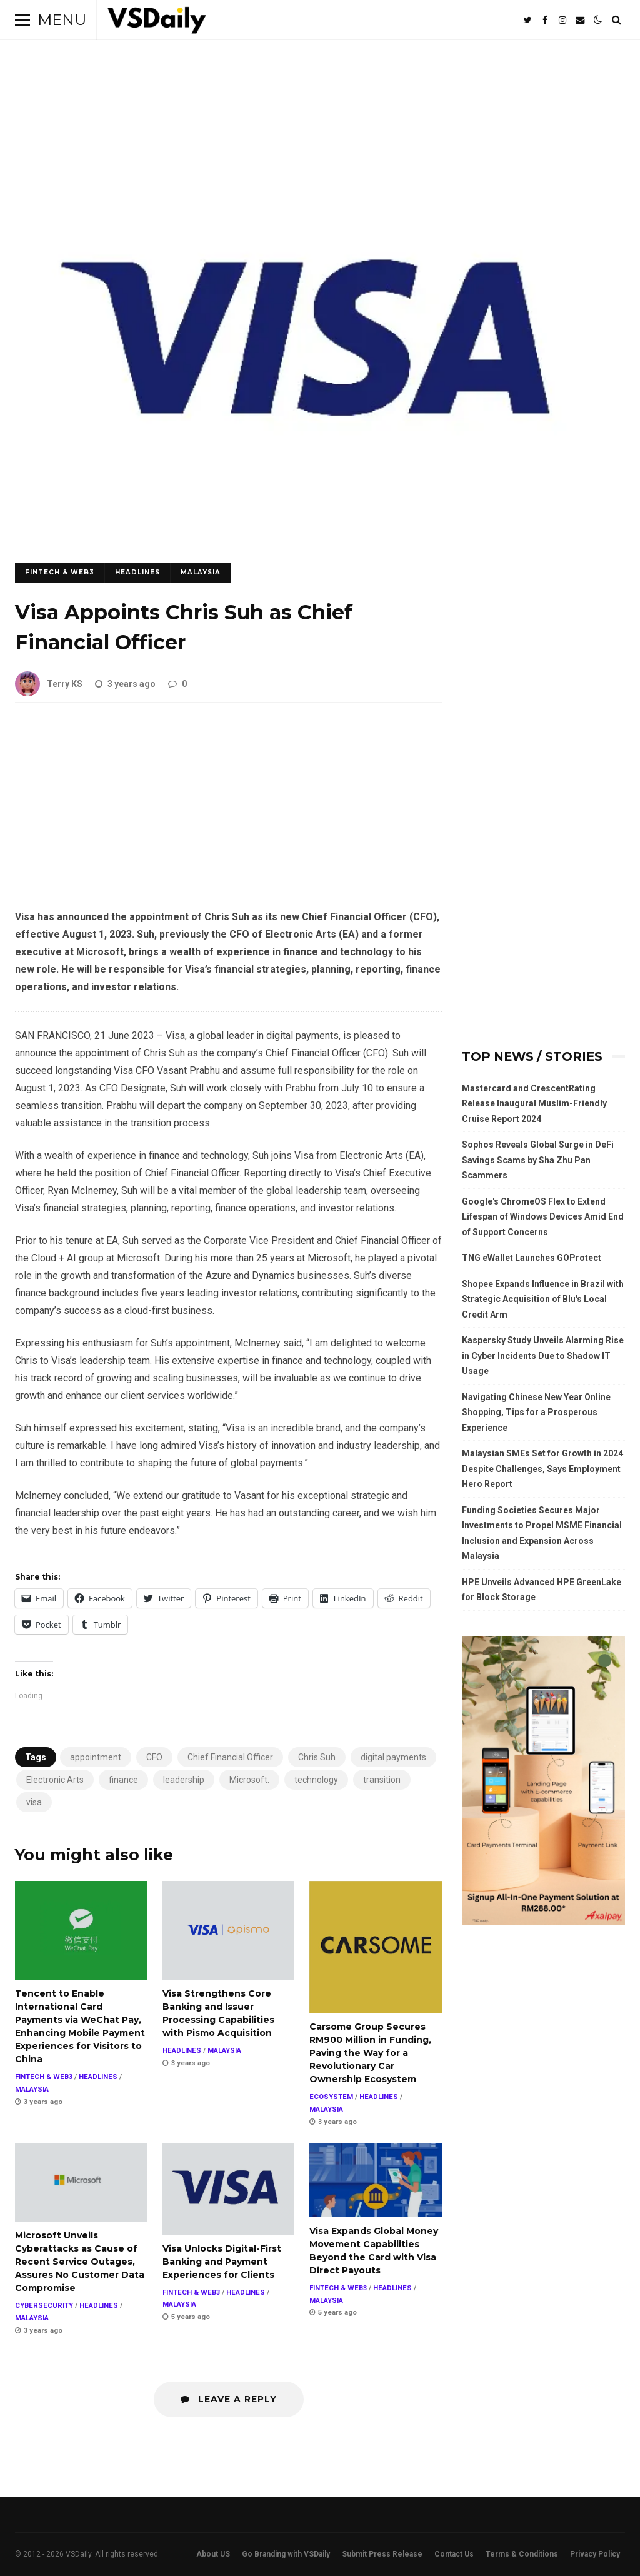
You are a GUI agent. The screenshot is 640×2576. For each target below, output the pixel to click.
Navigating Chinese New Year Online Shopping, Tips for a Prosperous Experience (536, 1412)
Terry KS (48, 684)
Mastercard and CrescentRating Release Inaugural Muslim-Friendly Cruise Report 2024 (534, 1103)
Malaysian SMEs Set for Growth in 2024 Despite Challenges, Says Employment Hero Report (542, 1468)
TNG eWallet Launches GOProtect (531, 1258)
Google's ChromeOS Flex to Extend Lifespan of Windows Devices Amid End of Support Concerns (543, 1216)
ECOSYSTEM (331, 2097)
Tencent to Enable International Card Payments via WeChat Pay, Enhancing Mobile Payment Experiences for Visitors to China (81, 1930)
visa (34, 1802)
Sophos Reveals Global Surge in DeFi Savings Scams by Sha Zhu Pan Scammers (538, 1160)
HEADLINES (137, 572)
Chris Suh (317, 1757)
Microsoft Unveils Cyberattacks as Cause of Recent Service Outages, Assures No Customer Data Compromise (81, 2182)
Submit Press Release (382, 2554)
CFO (154, 1757)
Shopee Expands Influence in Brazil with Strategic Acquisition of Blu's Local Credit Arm (543, 1299)
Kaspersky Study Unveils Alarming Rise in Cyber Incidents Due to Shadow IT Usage (543, 1355)
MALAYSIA (201, 572)
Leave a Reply (229, 2399)
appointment (95, 1757)
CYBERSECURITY (44, 2306)
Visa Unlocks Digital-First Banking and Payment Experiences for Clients (228, 2189)
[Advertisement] (228, 815)
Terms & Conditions (522, 2554)
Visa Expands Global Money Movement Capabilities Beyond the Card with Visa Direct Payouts (375, 2180)
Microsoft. (249, 1780)
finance (123, 1780)
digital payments (393, 1757)
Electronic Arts (55, 1780)
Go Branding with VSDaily (286, 2554)
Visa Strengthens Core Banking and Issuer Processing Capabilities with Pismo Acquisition (228, 1930)
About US (213, 2554)
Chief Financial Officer (230, 1757)
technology (316, 1780)
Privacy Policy (595, 2554)
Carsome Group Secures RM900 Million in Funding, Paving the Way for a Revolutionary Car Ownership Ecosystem (375, 1947)
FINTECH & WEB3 (59, 572)
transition (382, 1780)
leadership (183, 1780)
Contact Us (454, 2554)
